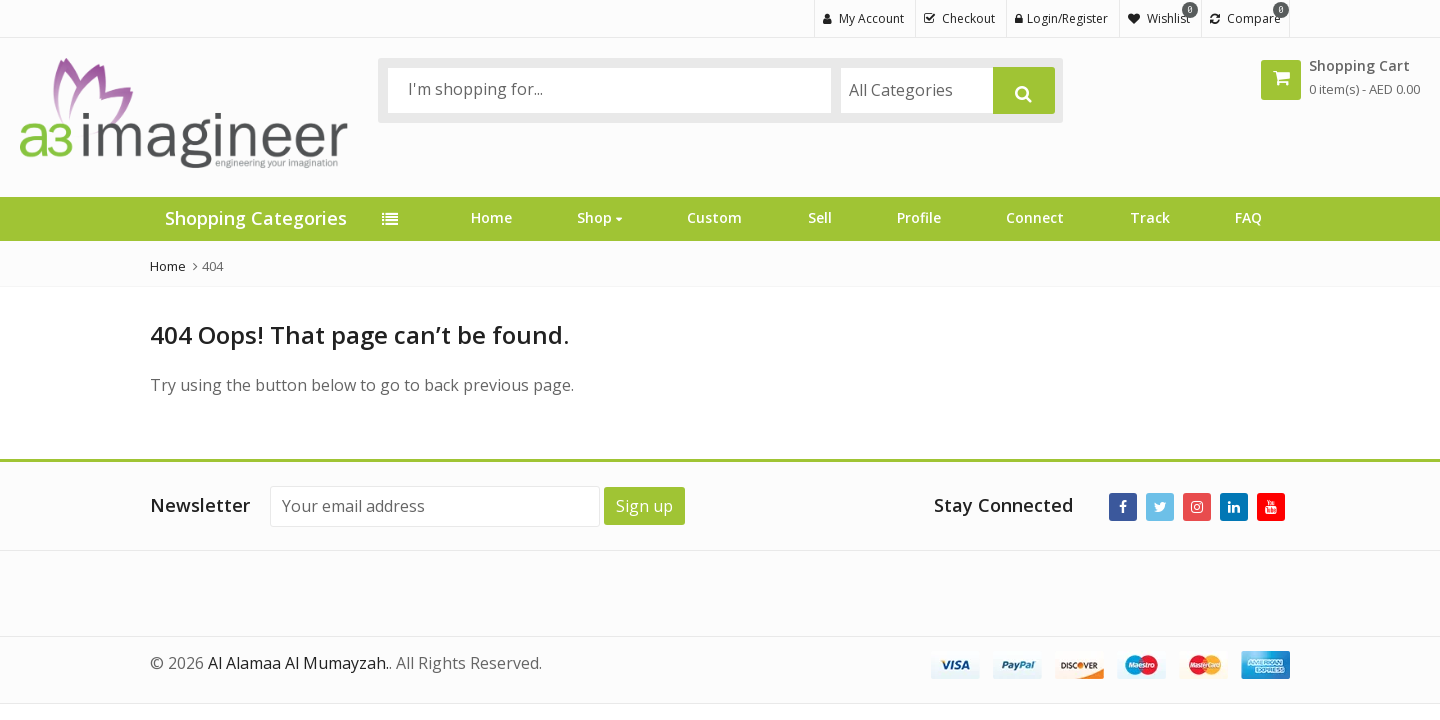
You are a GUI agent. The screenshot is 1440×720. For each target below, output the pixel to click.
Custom (714, 217)
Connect (1035, 217)
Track (1150, 217)
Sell (820, 217)
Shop (599, 217)
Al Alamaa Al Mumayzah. (298, 663)
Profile (919, 217)
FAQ (1248, 217)
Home (491, 217)
